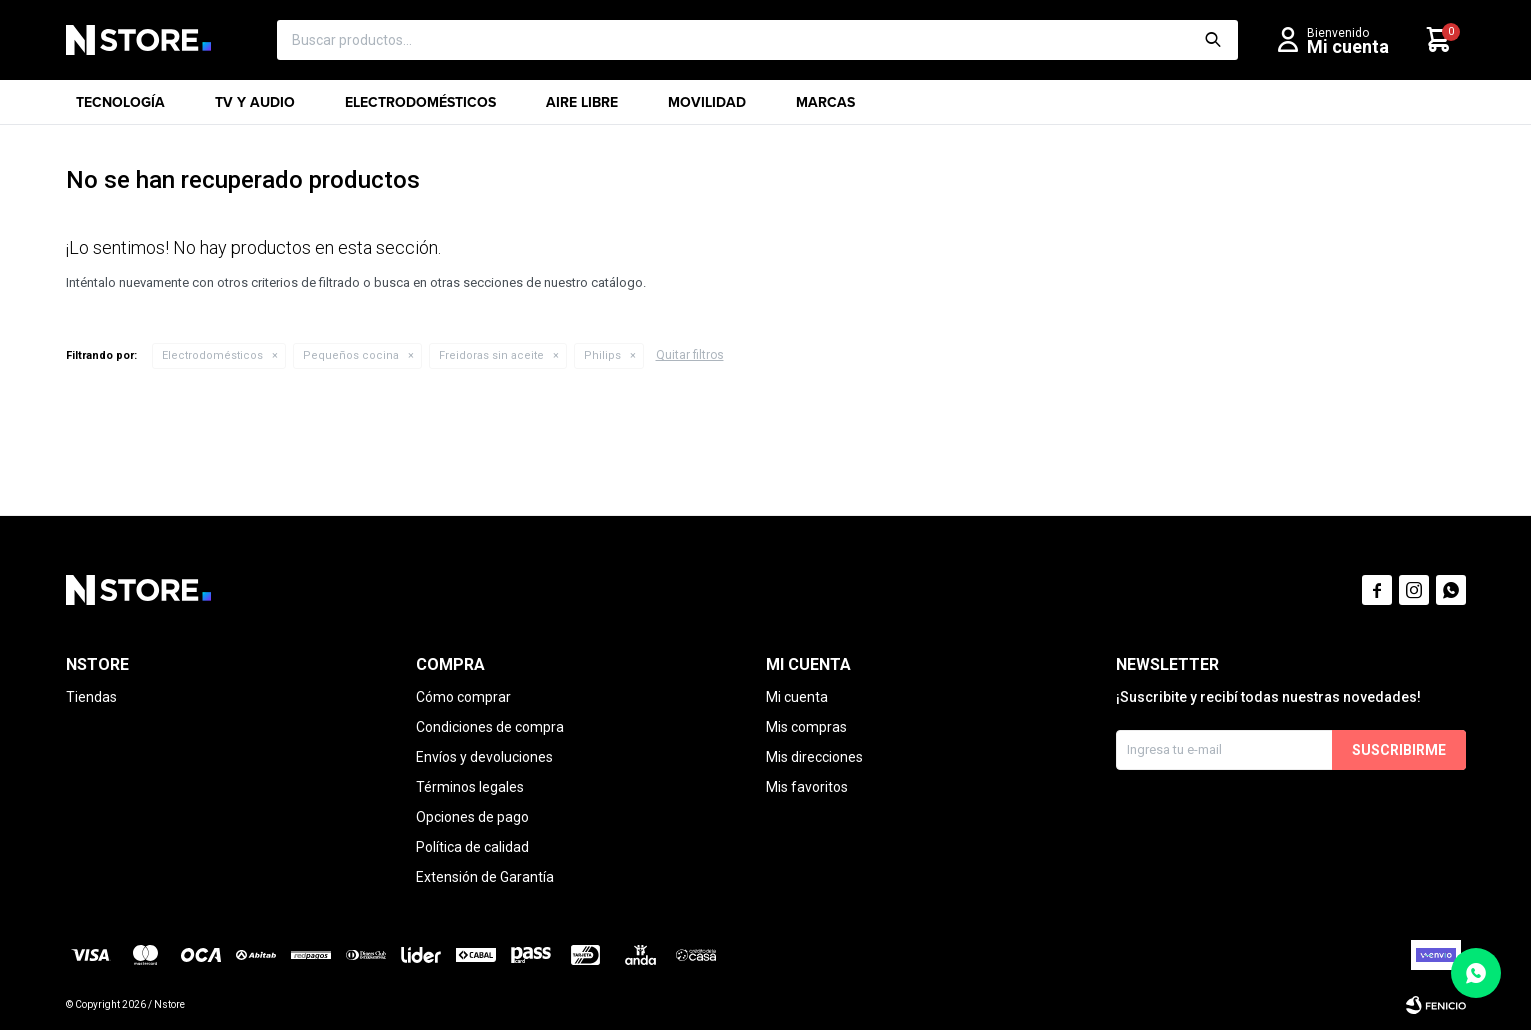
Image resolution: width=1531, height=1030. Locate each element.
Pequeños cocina (351, 355)
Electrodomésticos (420, 108)
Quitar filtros (690, 355)
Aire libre (582, 108)
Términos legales (470, 787)
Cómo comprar (463, 697)
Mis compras (806, 727)
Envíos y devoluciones (484, 757)
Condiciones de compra (490, 727)
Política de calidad (472, 847)
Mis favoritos (807, 787)
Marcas (825, 108)
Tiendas (91, 697)
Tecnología (120, 108)
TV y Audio (255, 108)
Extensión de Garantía (485, 877)
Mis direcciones (814, 757)
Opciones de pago (472, 817)
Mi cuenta (797, 697)
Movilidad (707, 108)
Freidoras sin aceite (491, 355)
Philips (602, 355)
